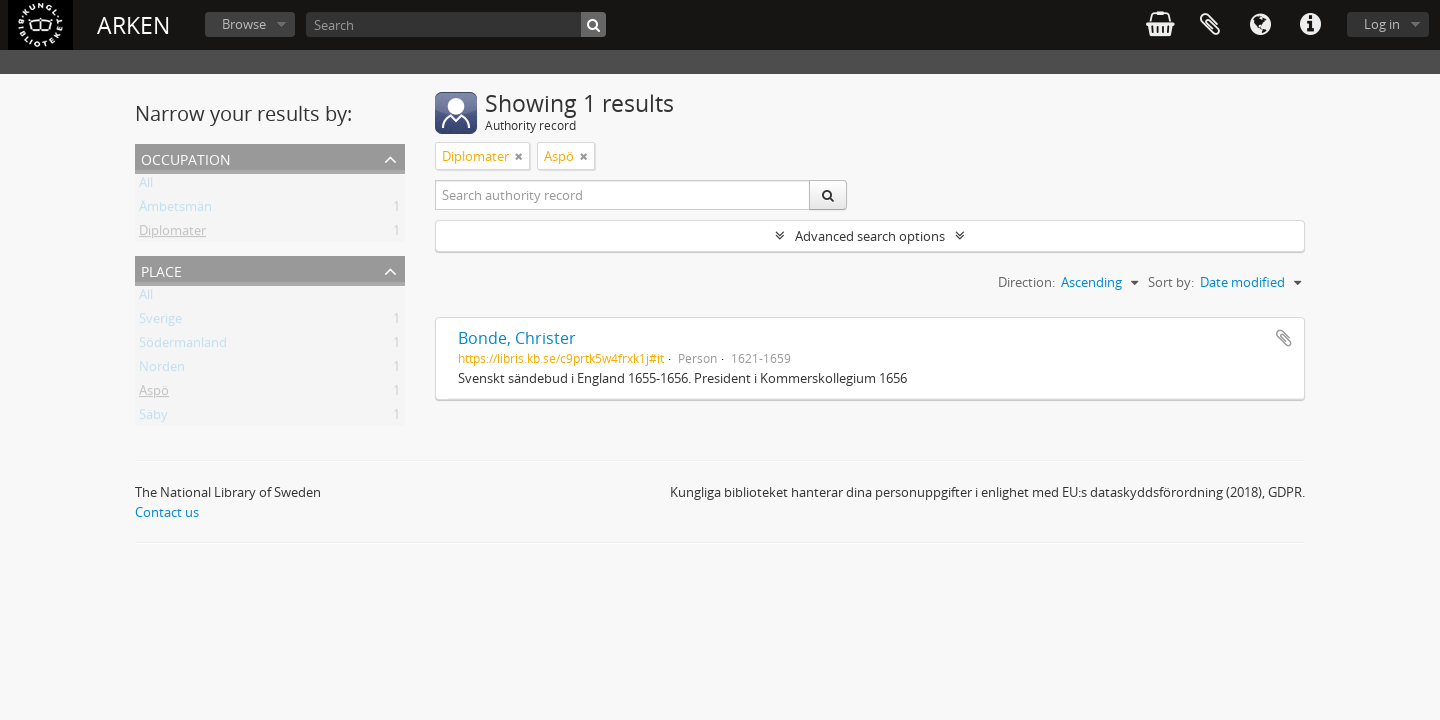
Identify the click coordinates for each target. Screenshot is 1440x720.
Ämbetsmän (175, 210)
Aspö (154, 394)
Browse (244, 24)
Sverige (160, 322)
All (146, 186)
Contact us (167, 512)
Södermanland (183, 346)
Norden (162, 370)
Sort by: (1171, 282)
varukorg (1160, 25)
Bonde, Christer (517, 338)
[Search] (456, 24)
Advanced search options (870, 236)
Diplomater (172, 234)
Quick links (1310, 25)
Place (161, 269)
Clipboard (1210, 25)
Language (1260, 25)
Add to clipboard (1284, 338)
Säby (153, 418)
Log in (1382, 24)
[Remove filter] (519, 156)
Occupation (186, 157)
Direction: (1026, 282)
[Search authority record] (623, 195)
